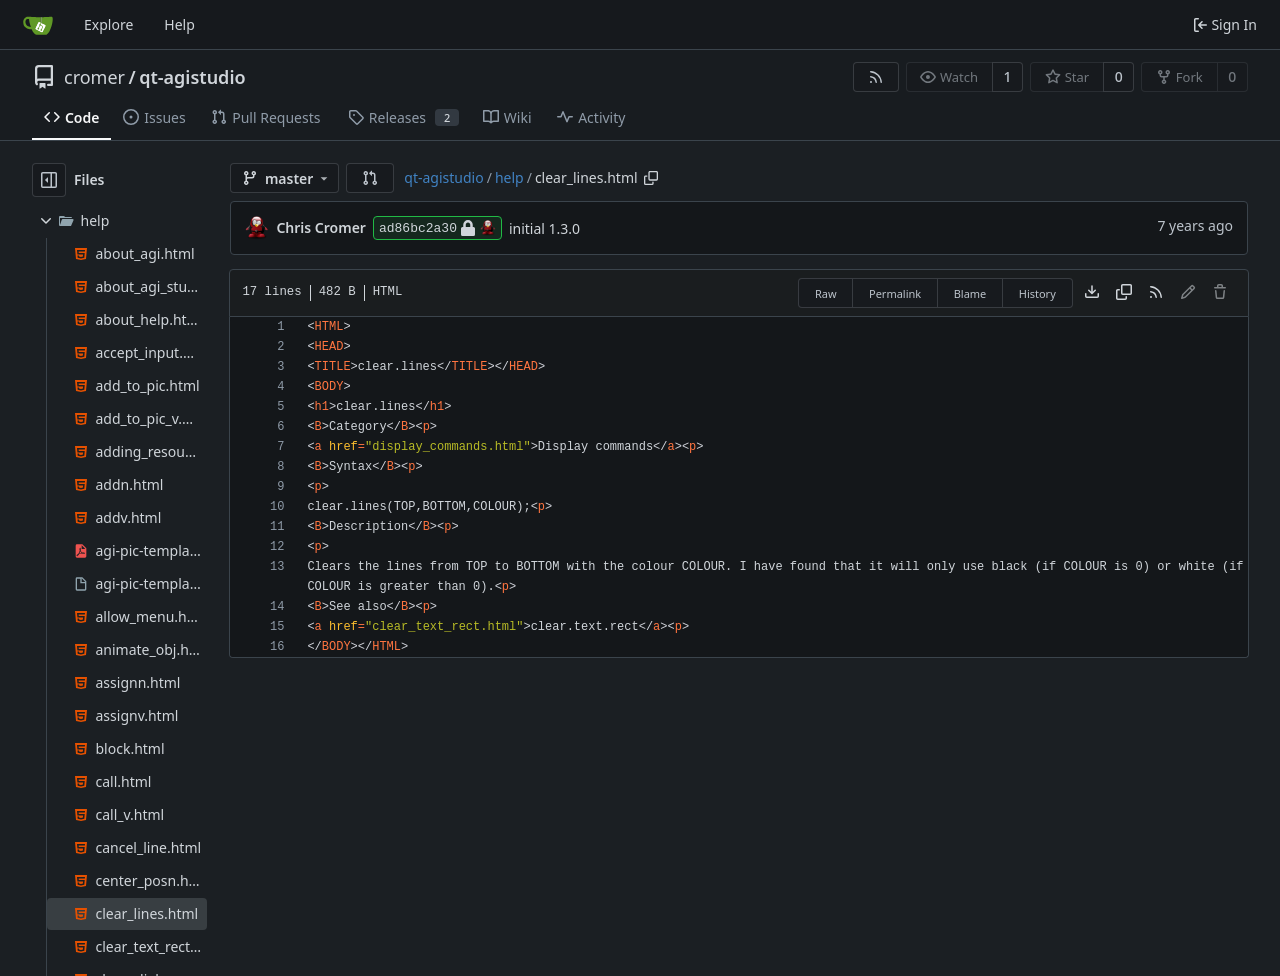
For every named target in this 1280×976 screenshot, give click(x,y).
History (1037, 293)
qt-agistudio (192, 77)
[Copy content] (1124, 293)
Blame (970, 293)
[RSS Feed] (876, 77)
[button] (370, 178)
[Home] (38, 25)
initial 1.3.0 (544, 228)
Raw (826, 293)
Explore (108, 24)
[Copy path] (651, 178)
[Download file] (1092, 293)
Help (179, 24)
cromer (94, 77)
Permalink (895, 293)
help (509, 177)
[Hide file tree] (49, 180)
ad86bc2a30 (437, 228)
